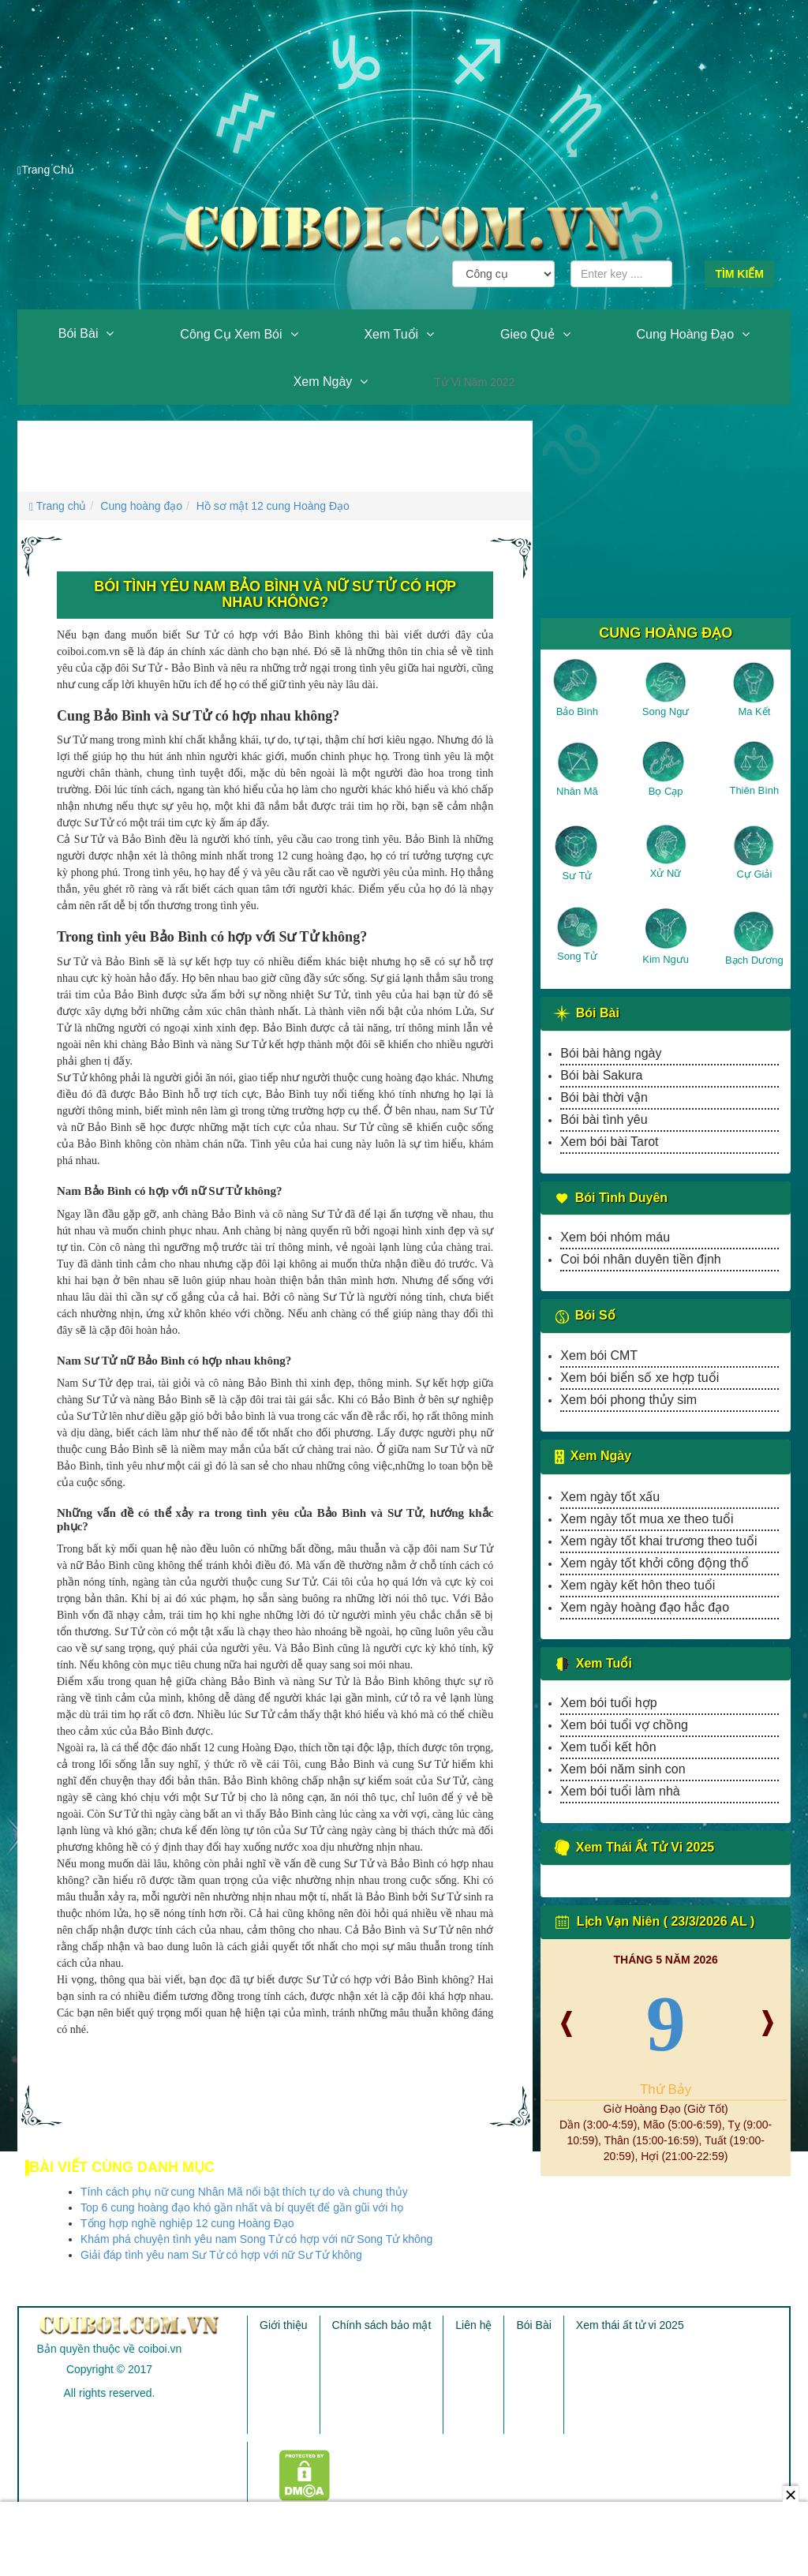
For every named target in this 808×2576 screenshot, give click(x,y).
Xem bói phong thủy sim (628, 1399)
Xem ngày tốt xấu (610, 1496)
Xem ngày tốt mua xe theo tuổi (646, 1519)
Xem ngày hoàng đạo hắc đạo (644, 1607)
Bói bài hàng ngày (610, 1053)
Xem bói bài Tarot (609, 1141)
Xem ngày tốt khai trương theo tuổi (658, 1541)
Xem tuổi (391, 334)
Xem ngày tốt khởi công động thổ (654, 1563)
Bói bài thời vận (604, 1097)
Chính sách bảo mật (382, 2325)
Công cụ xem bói (231, 334)
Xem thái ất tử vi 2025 (630, 2325)
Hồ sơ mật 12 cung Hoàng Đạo (273, 506)
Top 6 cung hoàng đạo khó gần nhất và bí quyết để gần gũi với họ (241, 2207)
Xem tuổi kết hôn (608, 1747)
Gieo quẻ (527, 334)
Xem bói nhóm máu (615, 1237)
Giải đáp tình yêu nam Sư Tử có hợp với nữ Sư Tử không (221, 2254)
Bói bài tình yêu (603, 1119)
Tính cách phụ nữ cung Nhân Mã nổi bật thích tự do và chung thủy (244, 2191)
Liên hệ (473, 2325)
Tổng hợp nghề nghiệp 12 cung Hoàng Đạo (187, 2223)
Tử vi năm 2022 (474, 382)
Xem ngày (323, 381)
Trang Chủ (45, 169)
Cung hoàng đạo (685, 334)
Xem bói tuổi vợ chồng (624, 1725)
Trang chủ (58, 506)
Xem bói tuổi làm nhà (619, 1791)
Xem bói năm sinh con (622, 1769)
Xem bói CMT (599, 1355)
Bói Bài (78, 333)
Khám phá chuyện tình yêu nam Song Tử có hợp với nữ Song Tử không (256, 2239)
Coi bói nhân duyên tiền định (640, 1259)
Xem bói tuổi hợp (608, 1702)
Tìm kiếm (739, 274)
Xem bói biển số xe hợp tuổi (639, 1377)
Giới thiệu (284, 2325)
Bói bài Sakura (601, 1075)
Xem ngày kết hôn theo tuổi (637, 1585)
